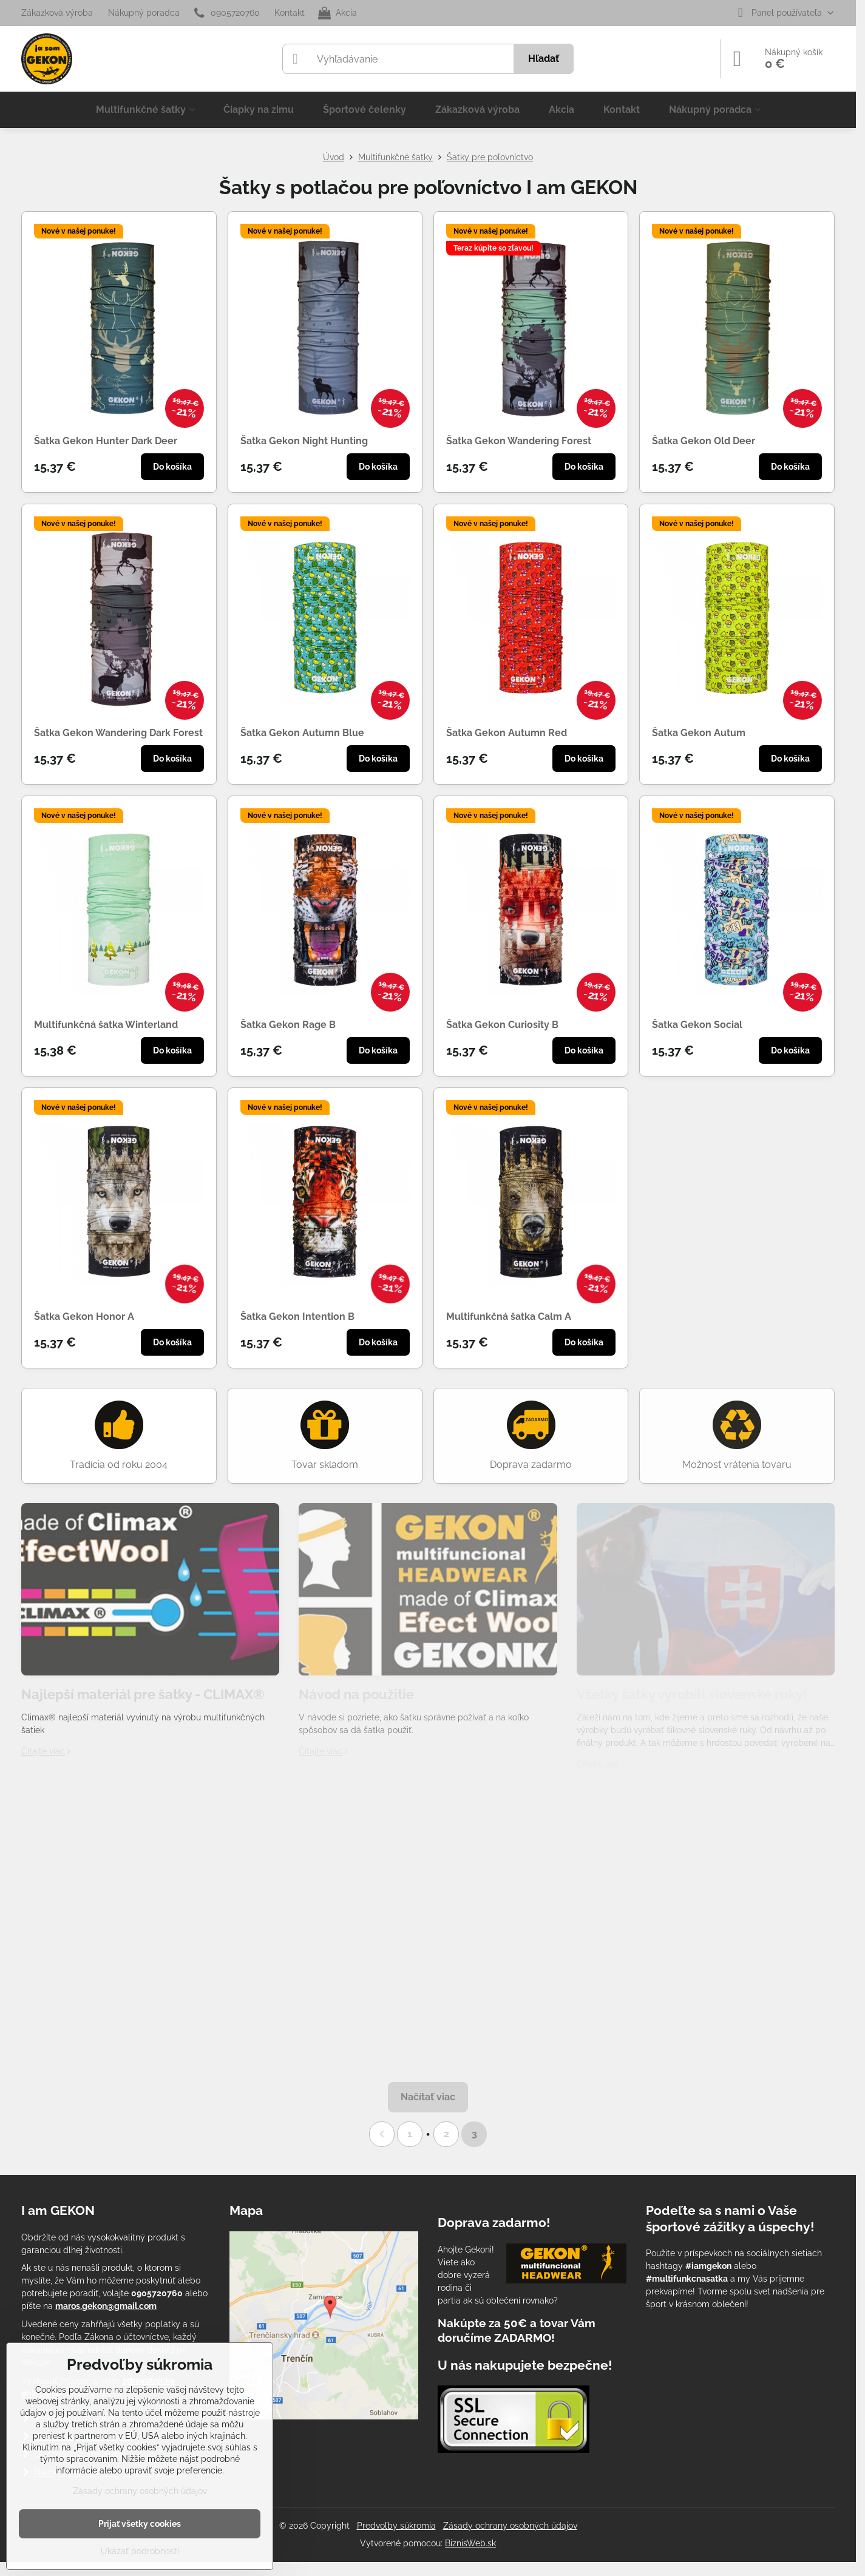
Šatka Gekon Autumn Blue (302, 733)
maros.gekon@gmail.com (106, 2306)
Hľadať (543, 58)
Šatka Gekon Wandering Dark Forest (118, 733)
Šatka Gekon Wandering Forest (518, 441)
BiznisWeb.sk (470, 2543)
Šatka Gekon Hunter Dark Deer (105, 441)
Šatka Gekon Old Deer (703, 441)
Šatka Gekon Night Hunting (304, 441)
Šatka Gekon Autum (698, 733)
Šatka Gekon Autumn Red (506, 733)
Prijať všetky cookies (139, 2524)
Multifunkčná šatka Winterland (106, 1024)
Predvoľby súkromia (396, 2525)
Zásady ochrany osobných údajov (510, 2525)
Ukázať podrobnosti (140, 2551)
